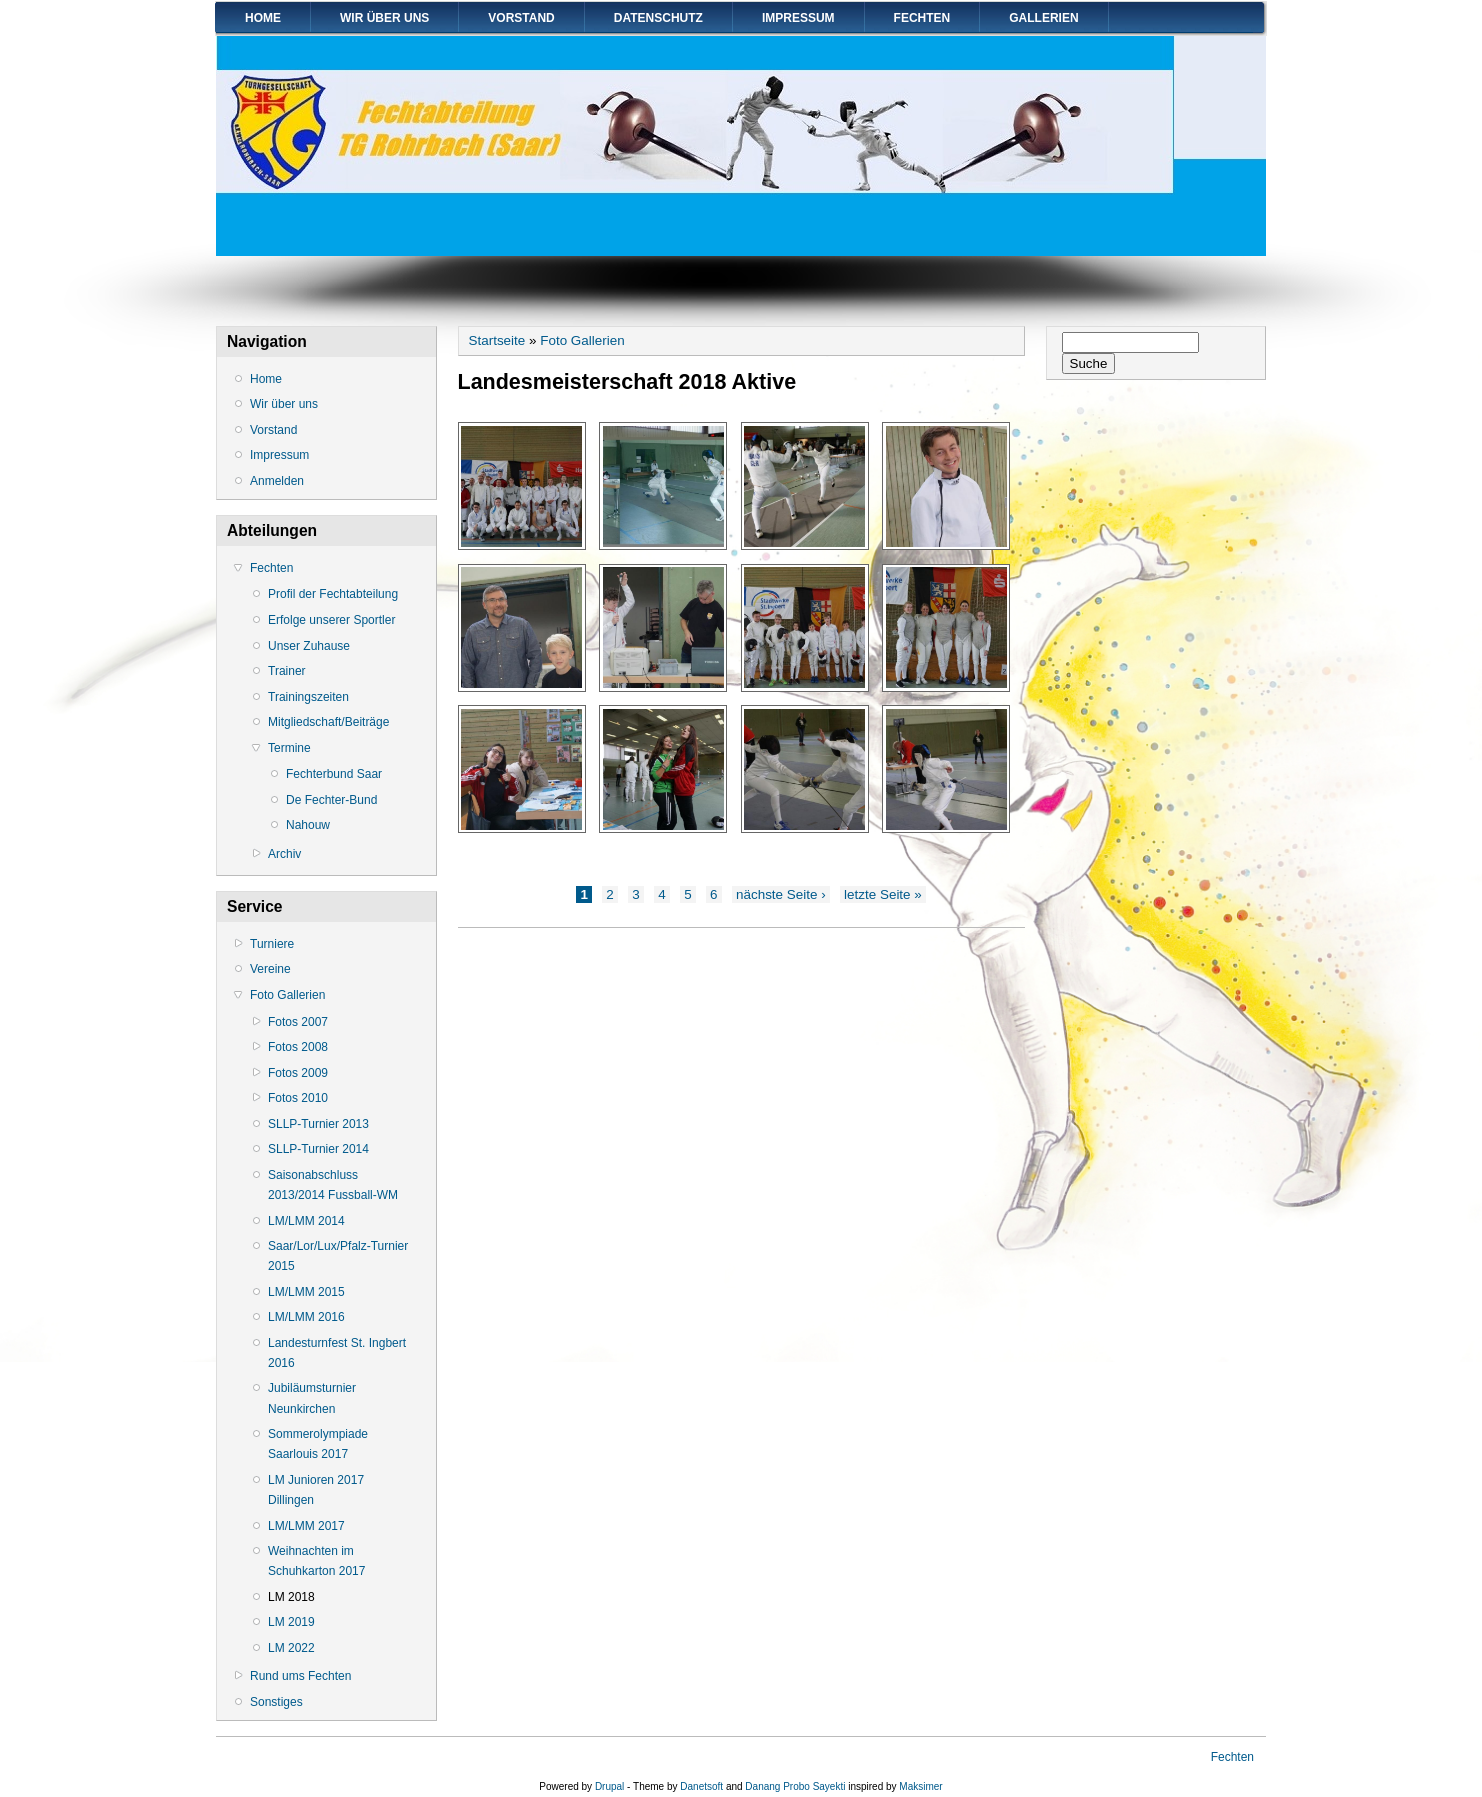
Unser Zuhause (309, 646)
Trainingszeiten (308, 697)
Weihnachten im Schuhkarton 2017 (316, 1561)
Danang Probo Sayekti (795, 1786)
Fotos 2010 (298, 1098)
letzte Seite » (883, 894)
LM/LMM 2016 (306, 1317)
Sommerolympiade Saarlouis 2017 (318, 1444)
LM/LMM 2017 (306, 1526)
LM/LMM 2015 (306, 1292)
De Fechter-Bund (331, 800)
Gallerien (1043, 18)
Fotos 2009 (298, 1073)
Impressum (798, 18)
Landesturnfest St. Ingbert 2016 (337, 1353)
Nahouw (308, 825)
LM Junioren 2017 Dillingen (316, 1490)
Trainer (287, 671)
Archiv (284, 854)
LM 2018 (291, 1597)
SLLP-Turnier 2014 (318, 1149)
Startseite (497, 340)
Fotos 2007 (298, 1022)
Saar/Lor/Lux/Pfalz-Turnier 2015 (338, 1256)
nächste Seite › (781, 894)
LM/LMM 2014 (306, 1221)
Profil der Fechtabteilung (333, 594)
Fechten (922, 18)
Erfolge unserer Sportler (331, 620)
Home (263, 18)
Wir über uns (384, 18)
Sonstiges (276, 1702)
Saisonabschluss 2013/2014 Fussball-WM (333, 1185)
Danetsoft (701, 1786)
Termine (289, 748)
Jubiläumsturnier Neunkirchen (312, 1398)
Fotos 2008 (298, 1047)
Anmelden (277, 481)
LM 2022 (291, 1648)
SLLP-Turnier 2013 (318, 1124)
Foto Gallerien (287, 995)
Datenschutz (658, 18)
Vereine (270, 969)
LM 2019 (291, 1622)
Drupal (609, 1786)
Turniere (272, 944)
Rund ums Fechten (300, 1676)
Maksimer (920, 1786)
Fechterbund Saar (334, 774)
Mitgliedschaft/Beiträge (328, 722)
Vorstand (521, 18)
